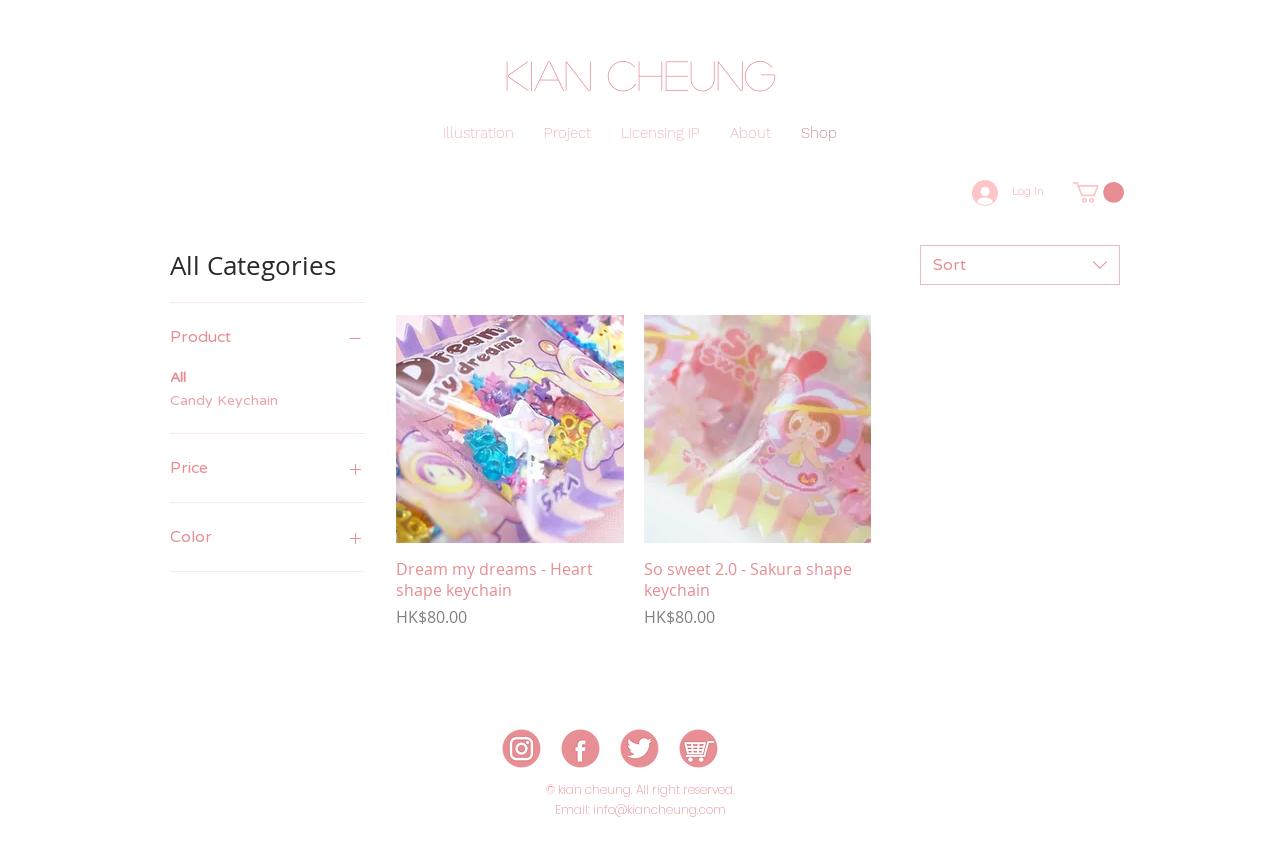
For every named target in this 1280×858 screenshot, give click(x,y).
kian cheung (640, 74)
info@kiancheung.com (659, 809)
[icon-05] (698, 748)
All (178, 376)
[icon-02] (580, 748)
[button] (1098, 192)
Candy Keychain (224, 399)
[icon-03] (639, 748)
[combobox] (1020, 265)
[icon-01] (521, 748)
